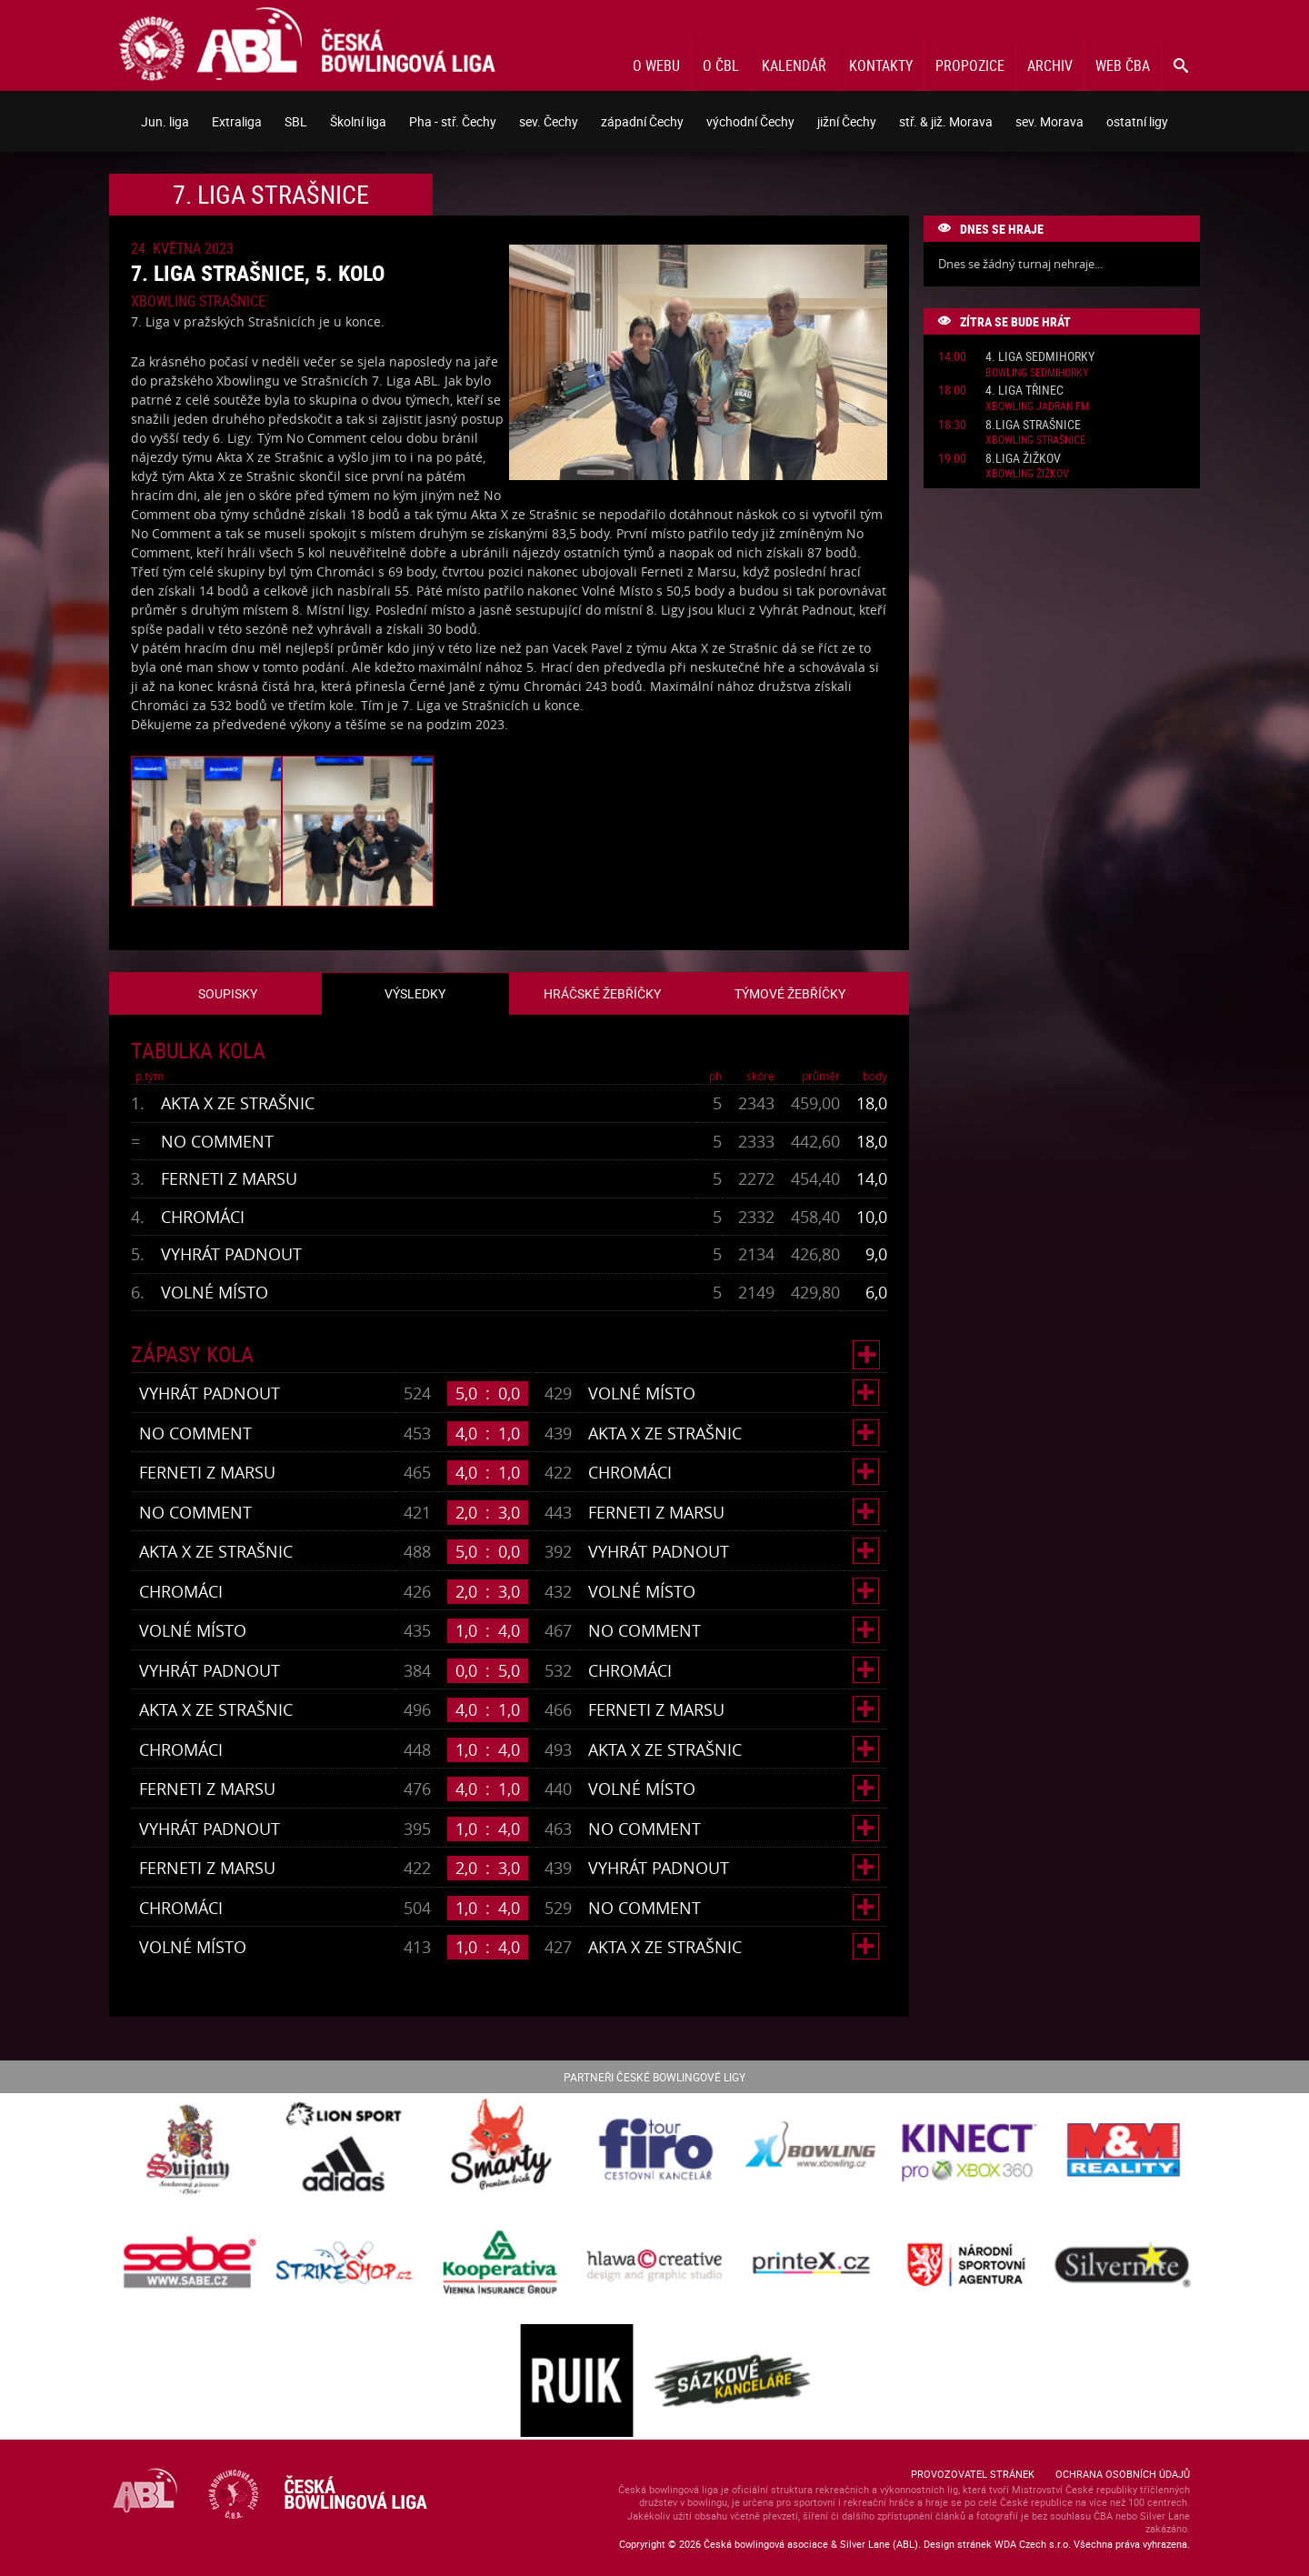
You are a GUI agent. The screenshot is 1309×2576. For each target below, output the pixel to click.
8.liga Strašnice (1033, 425)
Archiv (1050, 65)
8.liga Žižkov (1023, 458)
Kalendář (794, 65)
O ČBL (721, 65)
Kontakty (881, 65)
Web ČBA (1122, 65)
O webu (656, 65)
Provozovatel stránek (972, 2474)
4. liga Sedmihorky (1039, 357)
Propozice (969, 65)
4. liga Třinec (1024, 390)
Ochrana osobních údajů (1122, 2474)
